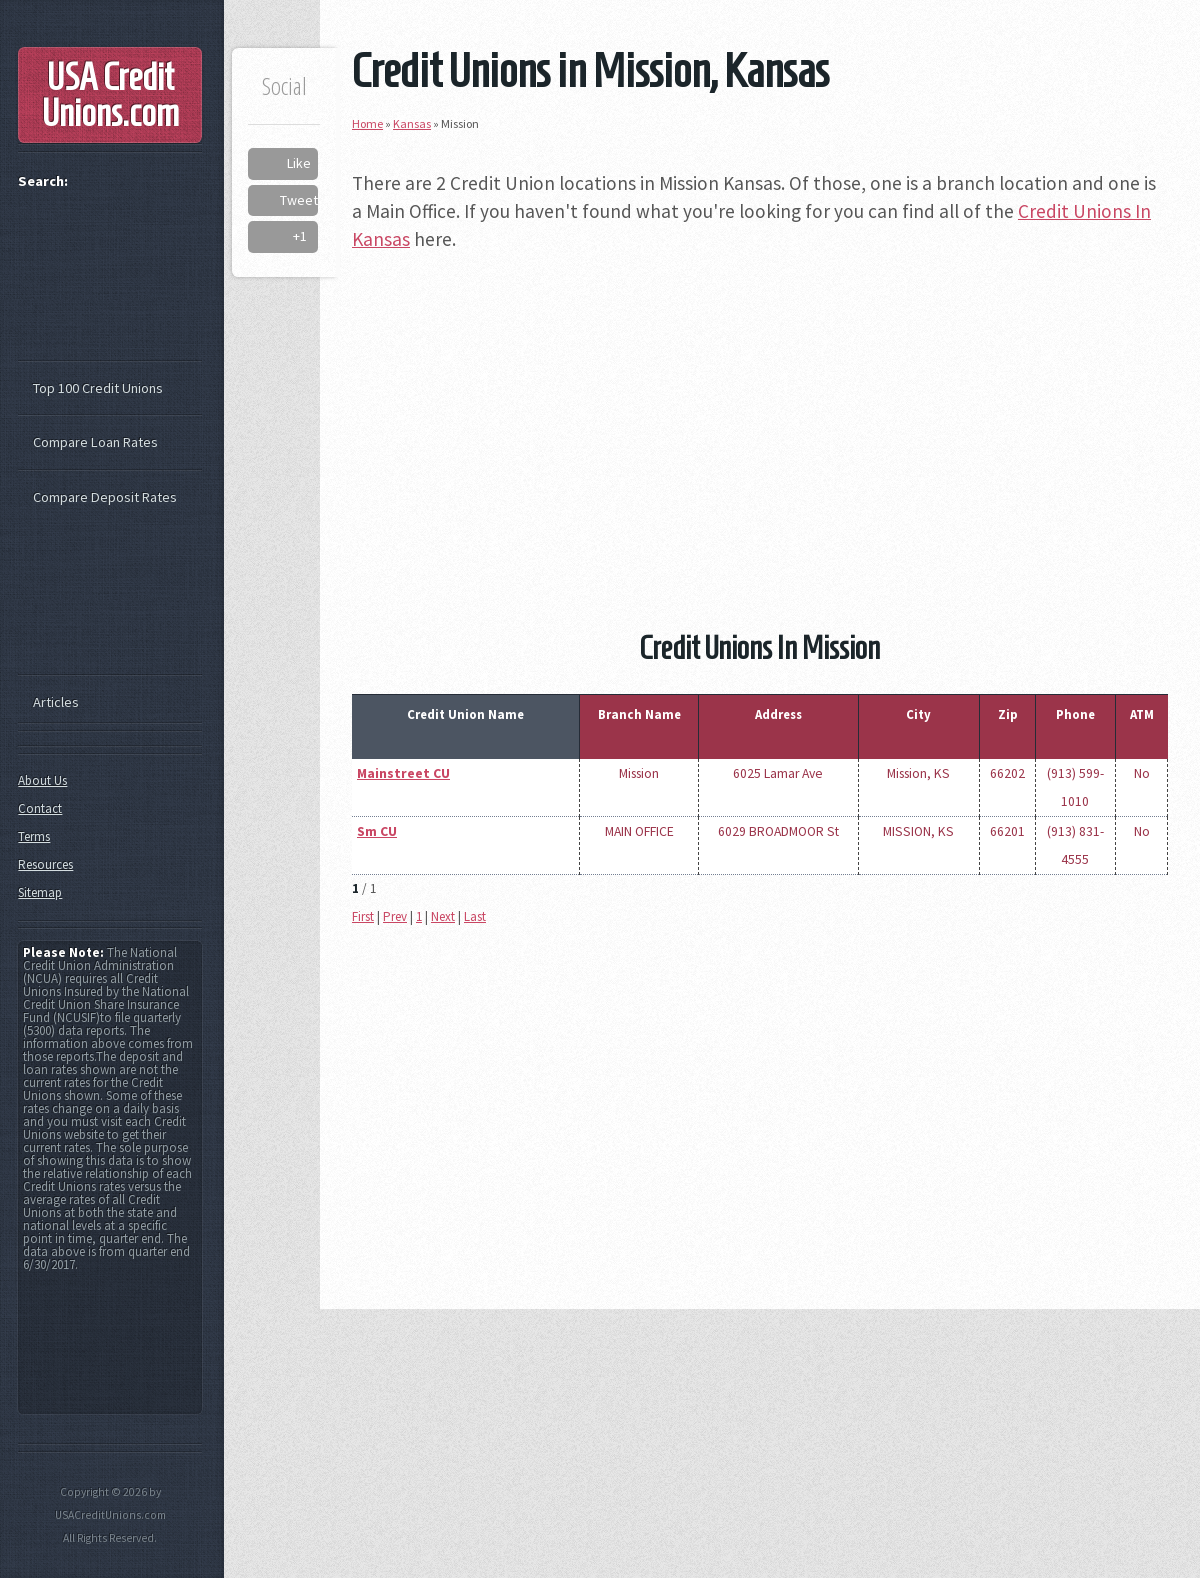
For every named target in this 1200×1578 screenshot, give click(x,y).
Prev (395, 916)
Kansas (412, 123)
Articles (56, 702)
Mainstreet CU (403, 773)
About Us (42, 780)
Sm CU (377, 831)
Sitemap (40, 892)
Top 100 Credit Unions (98, 388)
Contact (40, 808)
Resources (45, 864)
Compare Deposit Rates (105, 497)
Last (475, 916)
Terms (34, 836)
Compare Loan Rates (95, 442)
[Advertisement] (760, 412)
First (363, 916)
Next (443, 916)
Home (367, 123)
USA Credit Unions (110, 95)
